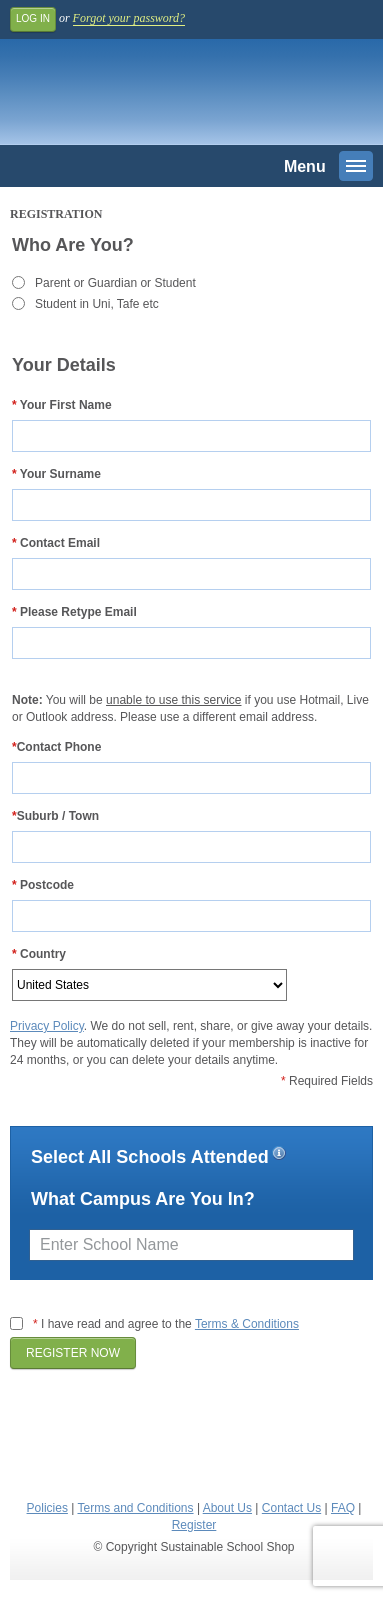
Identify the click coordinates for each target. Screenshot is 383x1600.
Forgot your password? (129, 18)
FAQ (343, 1508)
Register (194, 1525)
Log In (33, 18)
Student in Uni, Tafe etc (97, 304)
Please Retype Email (74, 612)
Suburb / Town (55, 816)
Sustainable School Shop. (149, 97)
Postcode (43, 885)
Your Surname (56, 474)
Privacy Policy (47, 1026)
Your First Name (62, 405)
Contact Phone (56, 747)
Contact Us (291, 1508)
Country (39, 954)
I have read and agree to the (166, 1324)
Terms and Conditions (135, 1508)
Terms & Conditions (247, 1324)
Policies (47, 1508)
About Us (227, 1508)
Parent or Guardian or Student (115, 283)
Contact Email (56, 543)
